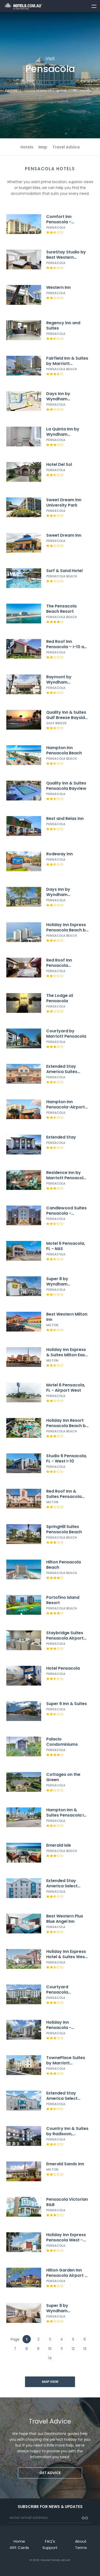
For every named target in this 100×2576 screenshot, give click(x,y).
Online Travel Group (55, 2560)
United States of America (45, 90)
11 (62, 2348)
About (81, 2541)
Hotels (26, 147)
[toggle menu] (91, 5)
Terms (81, 2547)
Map (42, 147)
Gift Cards (19, 2547)
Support (50, 2547)
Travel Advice (66, 147)
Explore (11, 90)
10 (50, 2348)
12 (73, 2348)
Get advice (50, 2472)
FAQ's (50, 2541)
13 (84, 2348)
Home (19, 2541)
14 (50, 2358)
